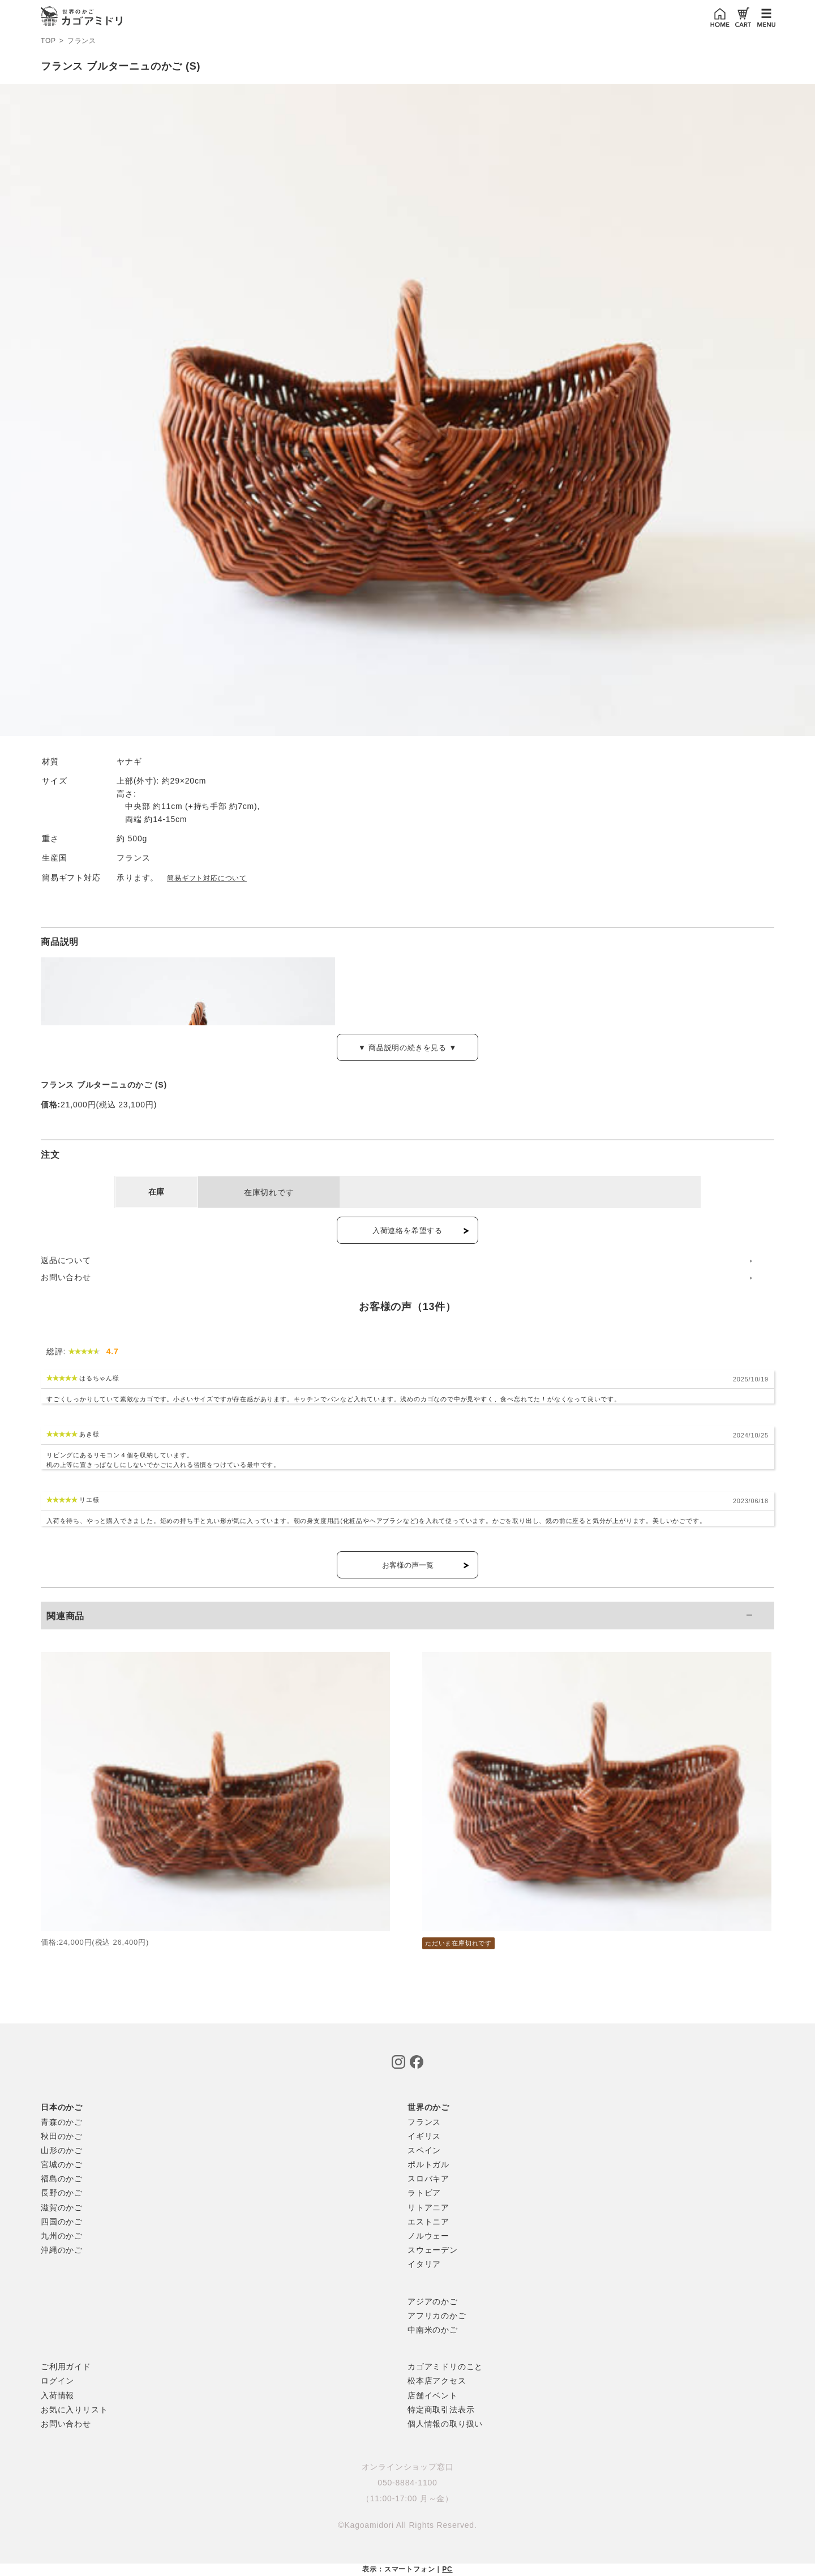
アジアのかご (433, 2301)
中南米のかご (433, 2329)
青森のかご (62, 2121)
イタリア (424, 2264)
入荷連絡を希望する (407, 1230)
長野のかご (62, 2192)
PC (447, 2569)
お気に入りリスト (74, 2409)
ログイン (57, 2380)
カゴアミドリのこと (445, 2366)
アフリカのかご (437, 2315)
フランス (81, 41)
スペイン (424, 2150)
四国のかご (62, 2221)
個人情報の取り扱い (445, 2423)
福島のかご (62, 2178)
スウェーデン (433, 2249)
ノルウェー (428, 2235)
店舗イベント (433, 2395)
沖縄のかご (62, 2249)
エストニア (428, 2221)
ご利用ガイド (66, 2366)
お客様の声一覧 (408, 1565)
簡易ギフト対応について (207, 878)
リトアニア (428, 2207)
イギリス (424, 2136)
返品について (66, 1260)
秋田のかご (62, 2136)
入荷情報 (57, 2395)
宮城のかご (62, 2164)
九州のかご (62, 2235)
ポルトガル (428, 2164)
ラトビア (424, 2192)
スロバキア (428, 2178)
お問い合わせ (66, 1277)
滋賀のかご (62, 2207)
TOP (48, 41)
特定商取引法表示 (441, 2409)
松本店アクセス (437, 2380)
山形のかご (62, 2150)
